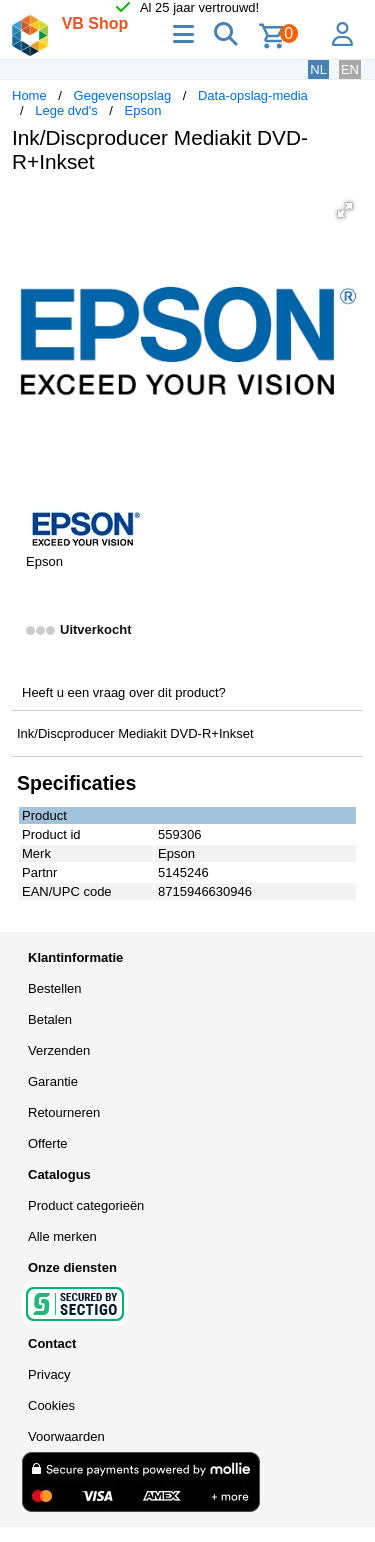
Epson (143, 110)
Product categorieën (86, 1205)
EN (350, 69)
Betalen (50, 1019)
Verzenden (59, 1050)
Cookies (51, 1405)
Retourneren (64, 1112)
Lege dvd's (66, 110)
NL (318, 69)
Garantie (53, 1081)
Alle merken (62, 1236)
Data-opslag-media (253, 95)
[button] (345, 210)
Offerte (48, 1143)
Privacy (49, 1374)
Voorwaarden (66, 1436)
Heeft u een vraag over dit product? (124, 692)
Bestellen (54, 988)
